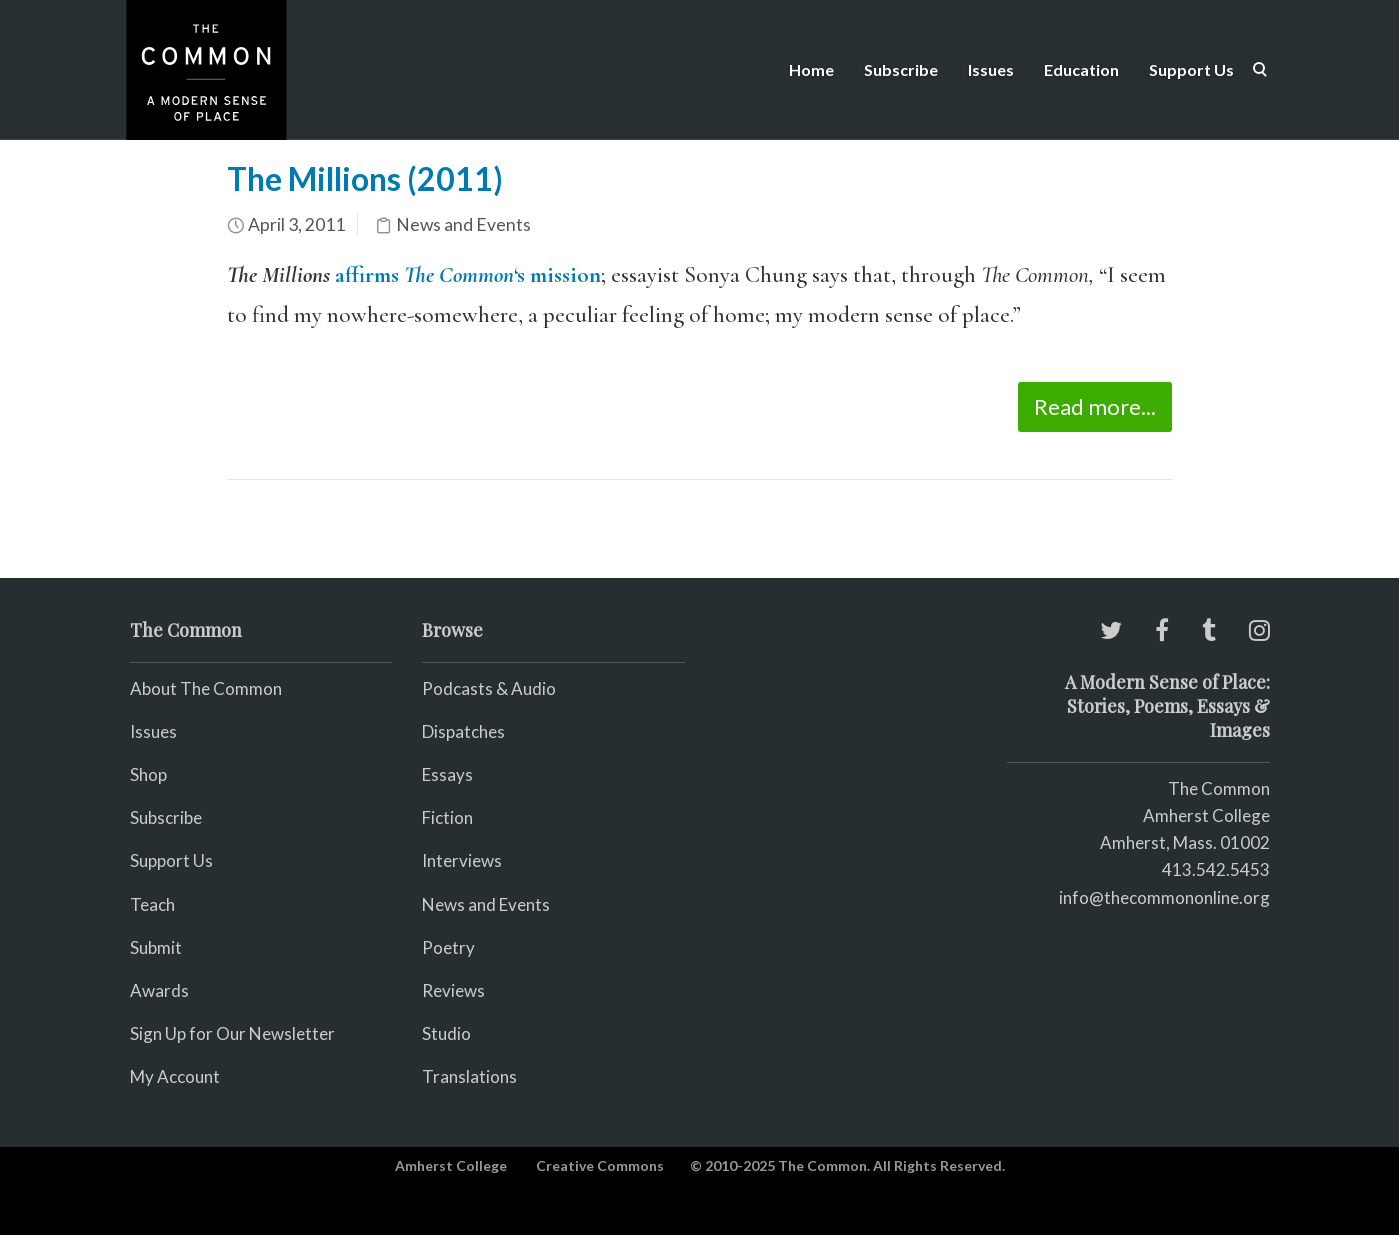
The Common (1219, 788)
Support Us (1191, 69)
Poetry (448, 947)
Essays (447, 774)
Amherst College (451, 1165)
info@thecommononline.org (1164, 897)
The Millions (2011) (365, 178)
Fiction (447, 817)
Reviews (453, 990)
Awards (159, 990)
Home (811, 69)
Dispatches (463, 731)
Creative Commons (600, 1165)
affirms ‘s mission (468, 275)
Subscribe (901, 69)
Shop (148, 774)
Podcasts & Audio (489, 688)
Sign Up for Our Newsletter (232, 1033)
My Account (175, 1076)
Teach (152, 904)
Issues (991, 69)
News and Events (463, 224)
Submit (156, 947)
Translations (469, 1076)
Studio (446, 1033)
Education (1081, 69)
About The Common (206, 688)
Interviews (462, 860)
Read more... (1095, 406)
